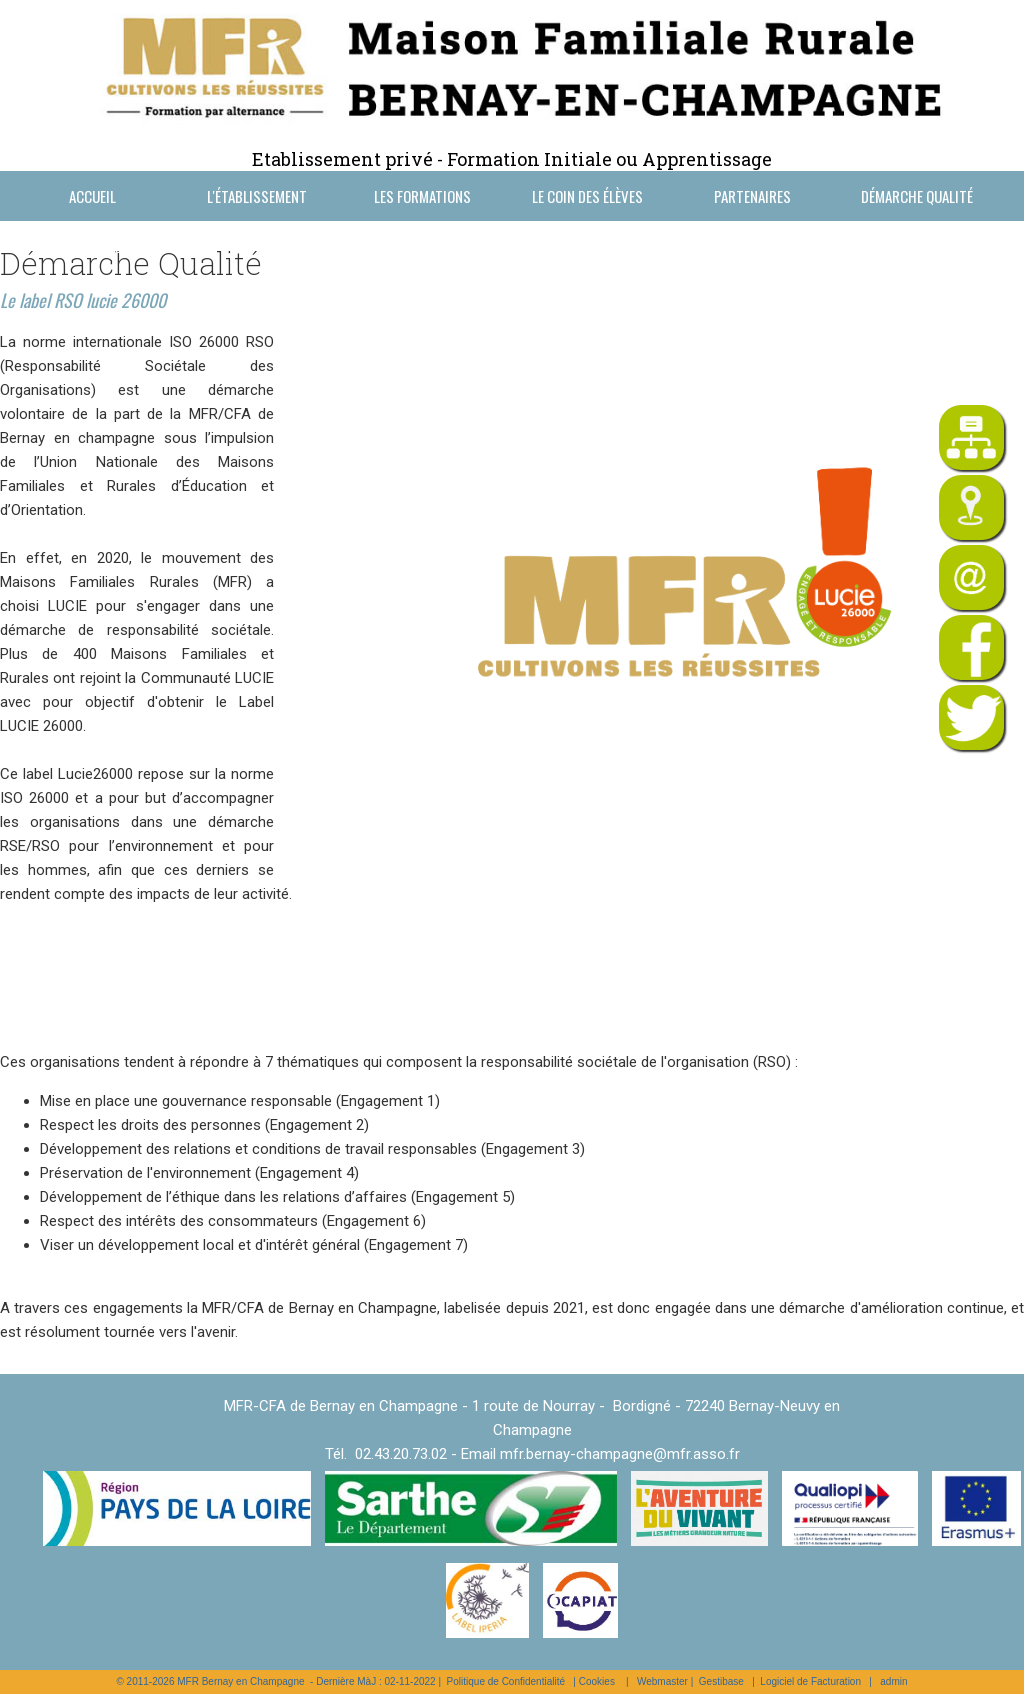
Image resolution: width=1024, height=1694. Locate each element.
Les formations (422, 196)
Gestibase (721, 1681)
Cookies (597, 1681)
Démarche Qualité (917, 196)
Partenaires (752, 196)
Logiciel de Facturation (810, 1681)
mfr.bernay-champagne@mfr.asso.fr (620, 1454)
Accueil (92, 196)
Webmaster (662, 1681)
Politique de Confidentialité (506, 1681)
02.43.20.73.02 (401, 1454)
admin (893, 1681)
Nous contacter (92, 246)
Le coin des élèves (587, 196)
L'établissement (257, 196)
